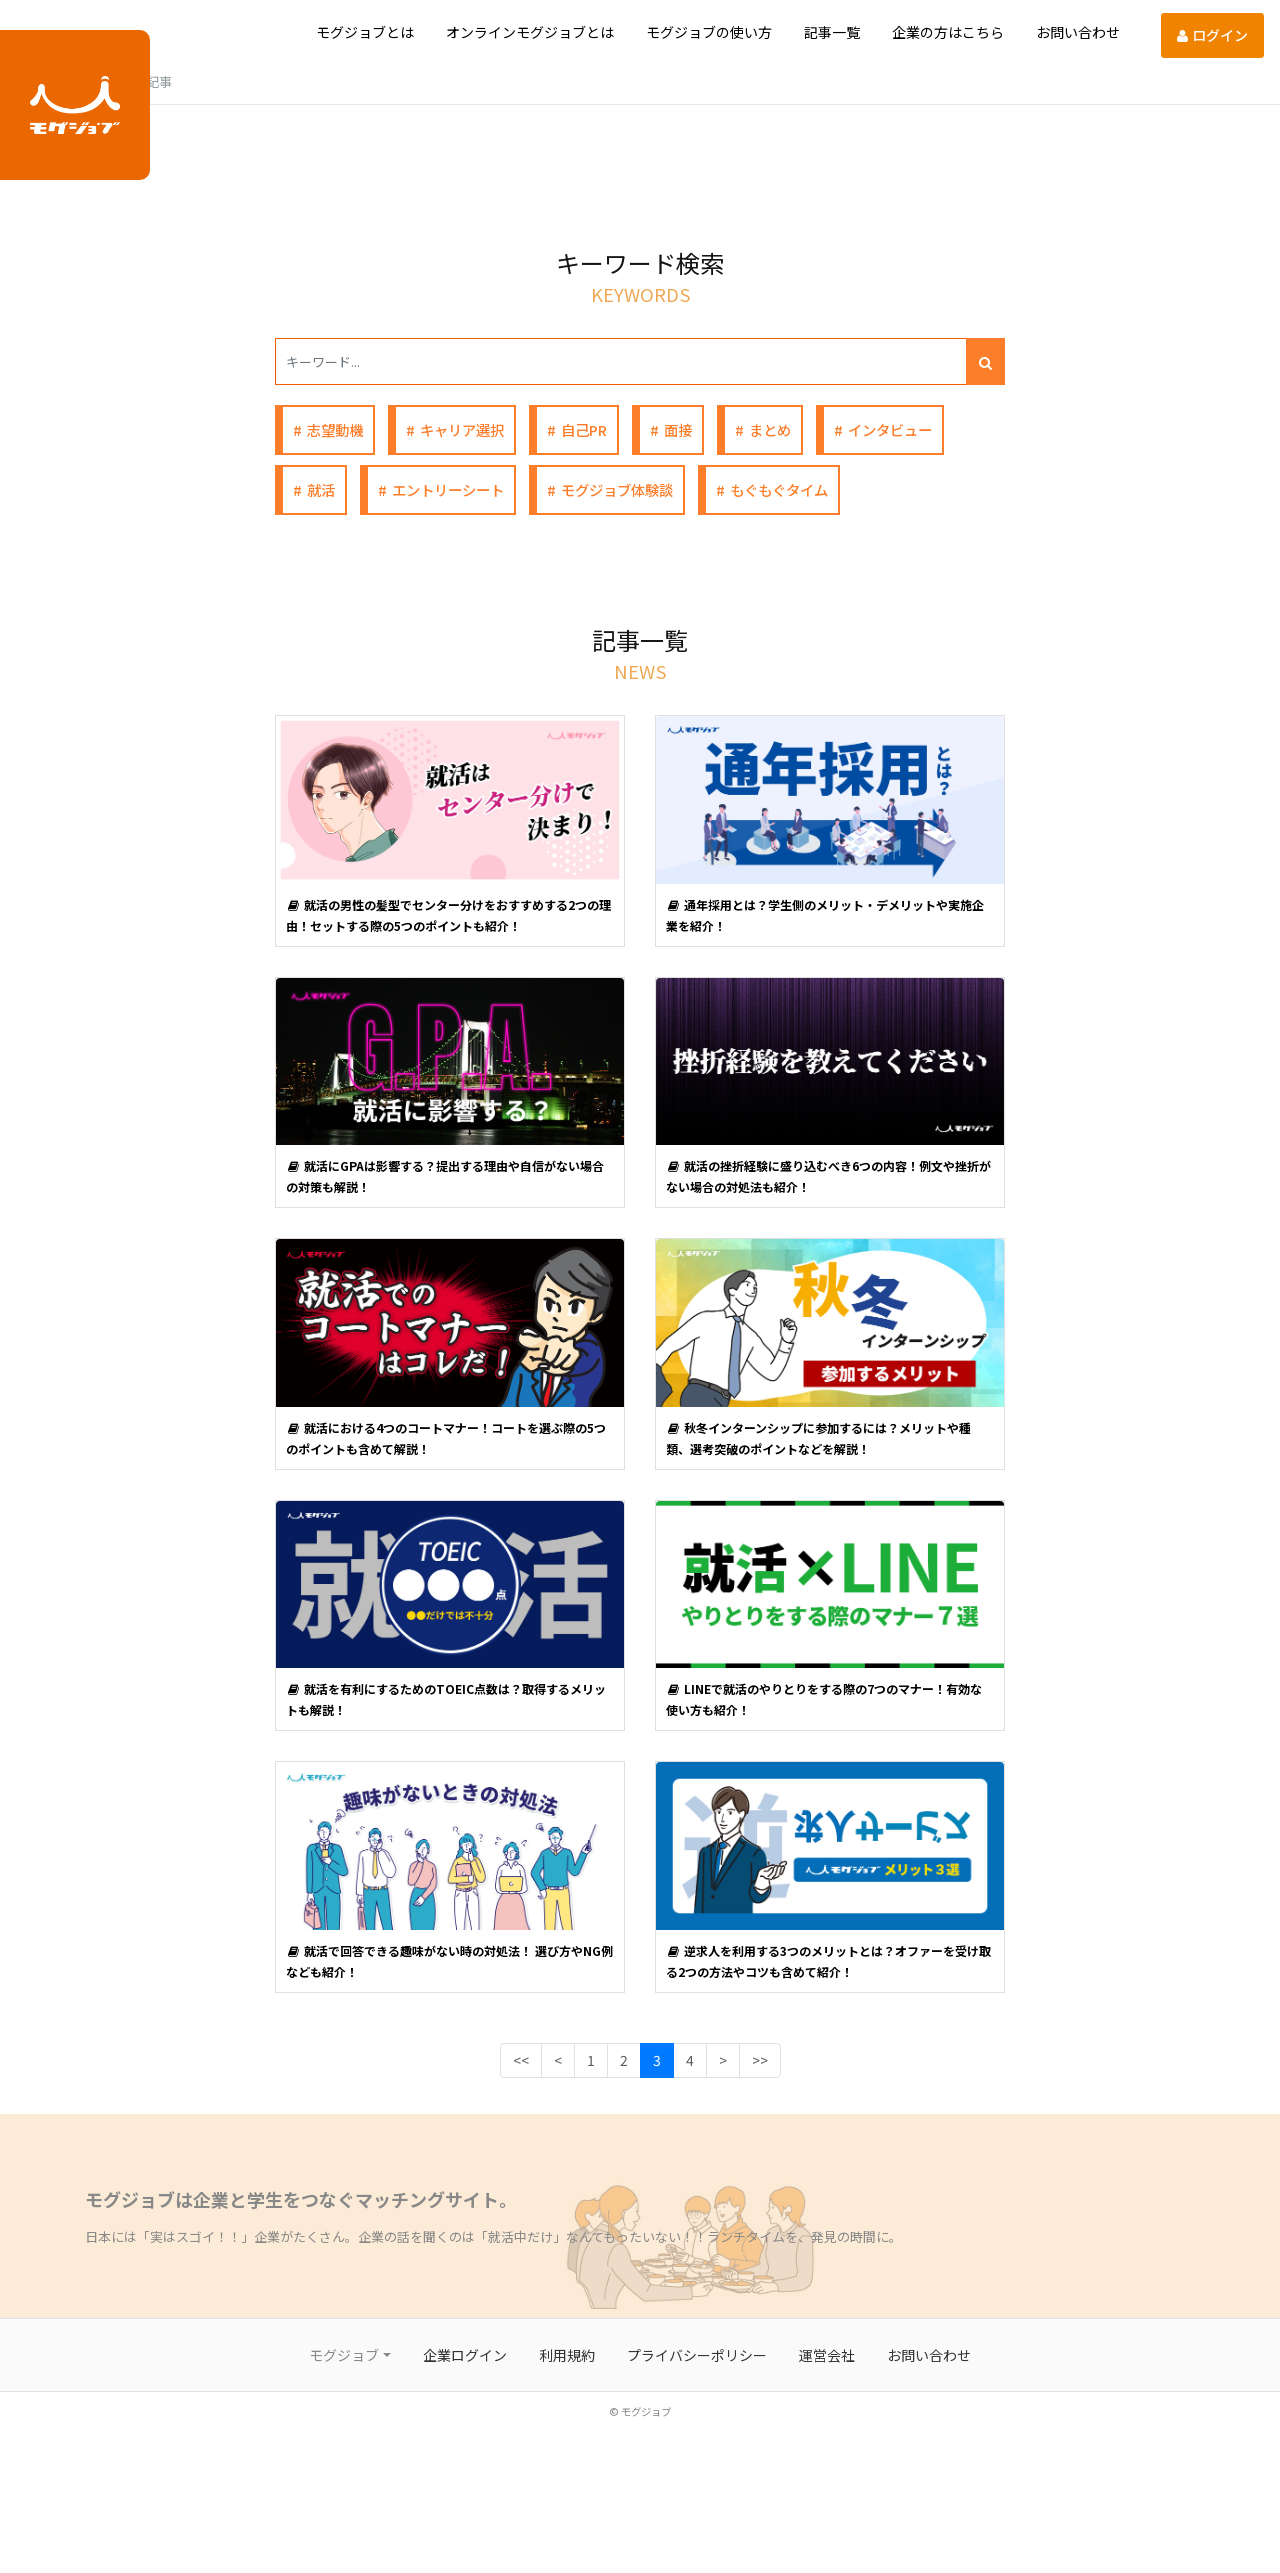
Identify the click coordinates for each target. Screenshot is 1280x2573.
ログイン (1212, 35)
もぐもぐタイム (779, 489)
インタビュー (890, 429)
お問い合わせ (1078, 32)
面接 (678, 429)
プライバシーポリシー (697, 2355)
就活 (321, 489)
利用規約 (567, 2355)
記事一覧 (832, 32)
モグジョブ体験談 (617, 489)
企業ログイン (465, 2355)
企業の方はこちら (948, 32)
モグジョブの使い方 (709, 32)
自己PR (584, 429)
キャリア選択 (462, 429)
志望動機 (335, 429)
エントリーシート (448, 489)
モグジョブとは (365, 32)
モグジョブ (344, 2355)
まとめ (770, 429)
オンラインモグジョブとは (530, 32)
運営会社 (827, 2355)
